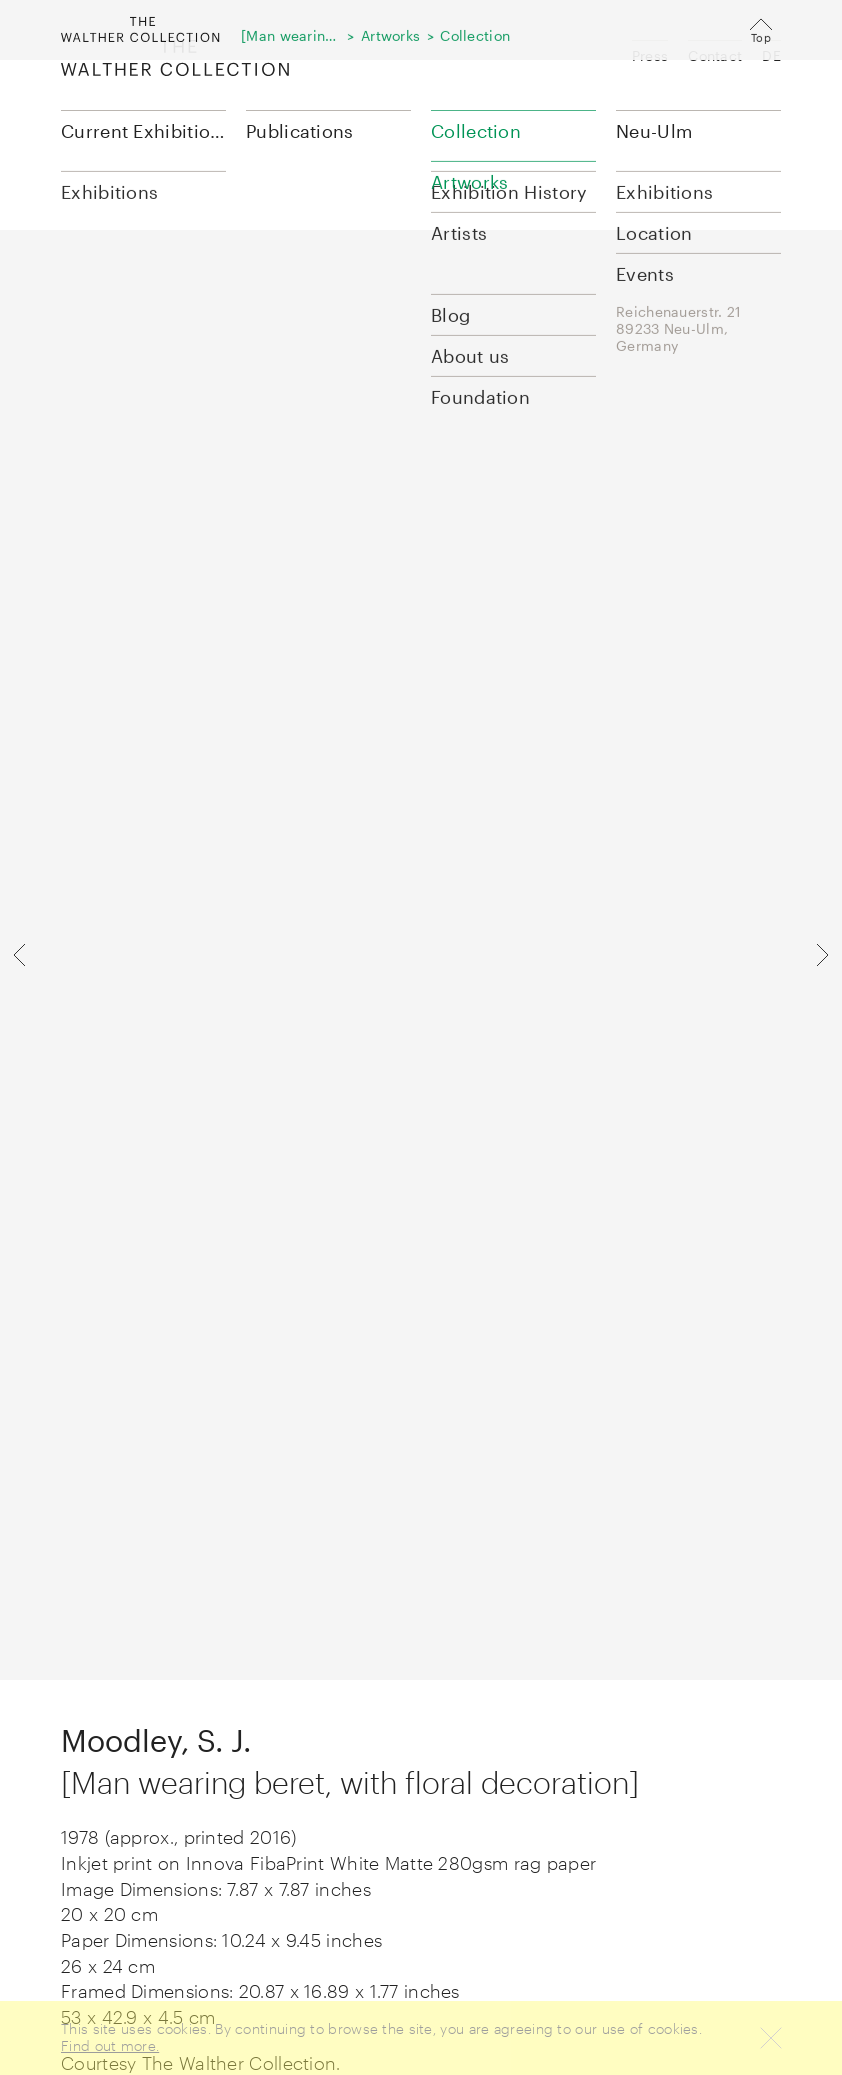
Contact (715, 55)
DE (771, 55)
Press (650, 55)
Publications (300, 131)
